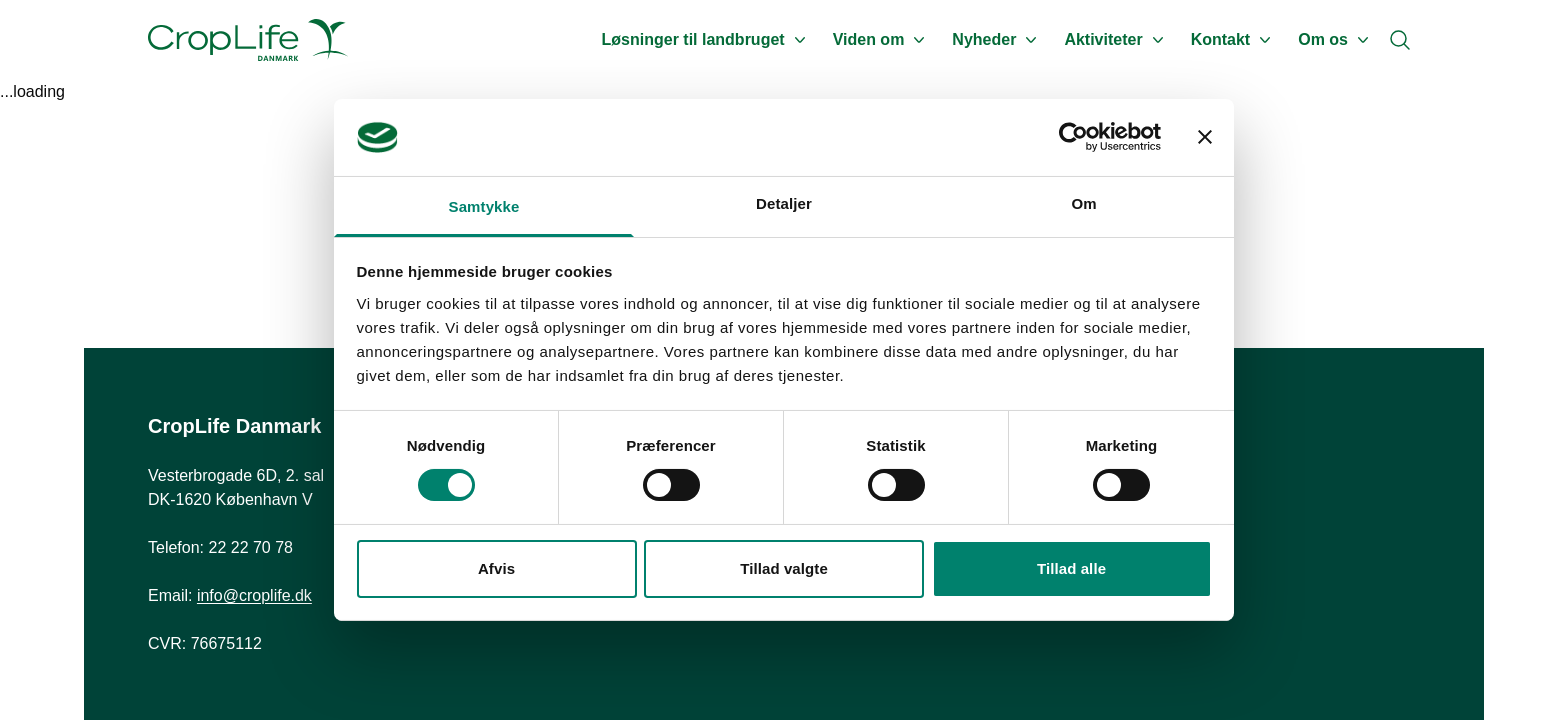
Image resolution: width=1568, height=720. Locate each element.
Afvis (496, 568)
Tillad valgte (784, 568)
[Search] (1400, 40)
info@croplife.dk (254, 595)
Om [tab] (1083, 203)
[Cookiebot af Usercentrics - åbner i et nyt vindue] (1073, 137)
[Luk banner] (1205, 137)
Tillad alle (1071, 568)
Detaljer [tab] (784, 203)
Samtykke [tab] (484, 206)
